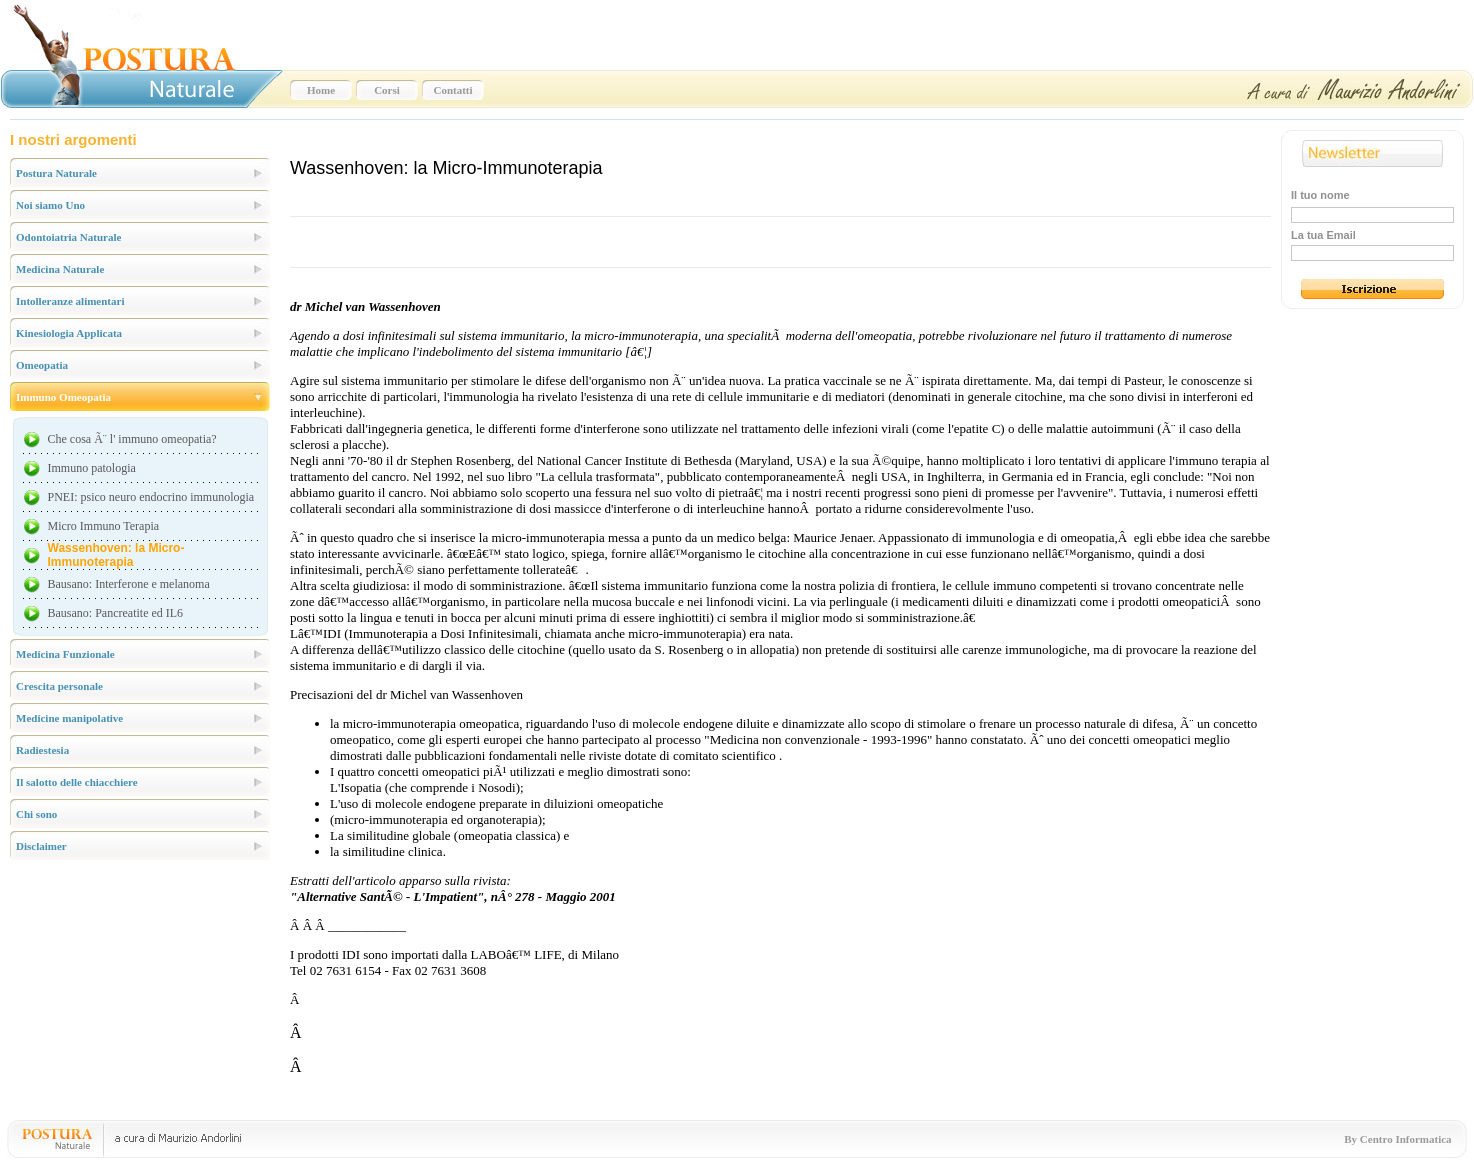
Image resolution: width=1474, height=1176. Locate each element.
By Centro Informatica (1397, 1139)
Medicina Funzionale (65, 654)
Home (321, 90)
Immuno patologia (92, 468)
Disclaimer (41, 846)
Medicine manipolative (69, 718)
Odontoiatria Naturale (68, 237)
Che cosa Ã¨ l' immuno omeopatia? (132, 439)
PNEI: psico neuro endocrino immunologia (151, 497)
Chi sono (36, 814)
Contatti (452, 90)
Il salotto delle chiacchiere (77, 782)
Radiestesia (42, 750)
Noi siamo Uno (50, 205)
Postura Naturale (56, 173)
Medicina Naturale (60, 269)
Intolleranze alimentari (70, 301)
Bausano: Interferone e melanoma (129, 584)
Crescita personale (59, 686)
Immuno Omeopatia (63, 397)
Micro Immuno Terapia (104, 526)
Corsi (387, 90)
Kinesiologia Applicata (69, 333)
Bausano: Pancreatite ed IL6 (116, 613)
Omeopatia (42, 365)
